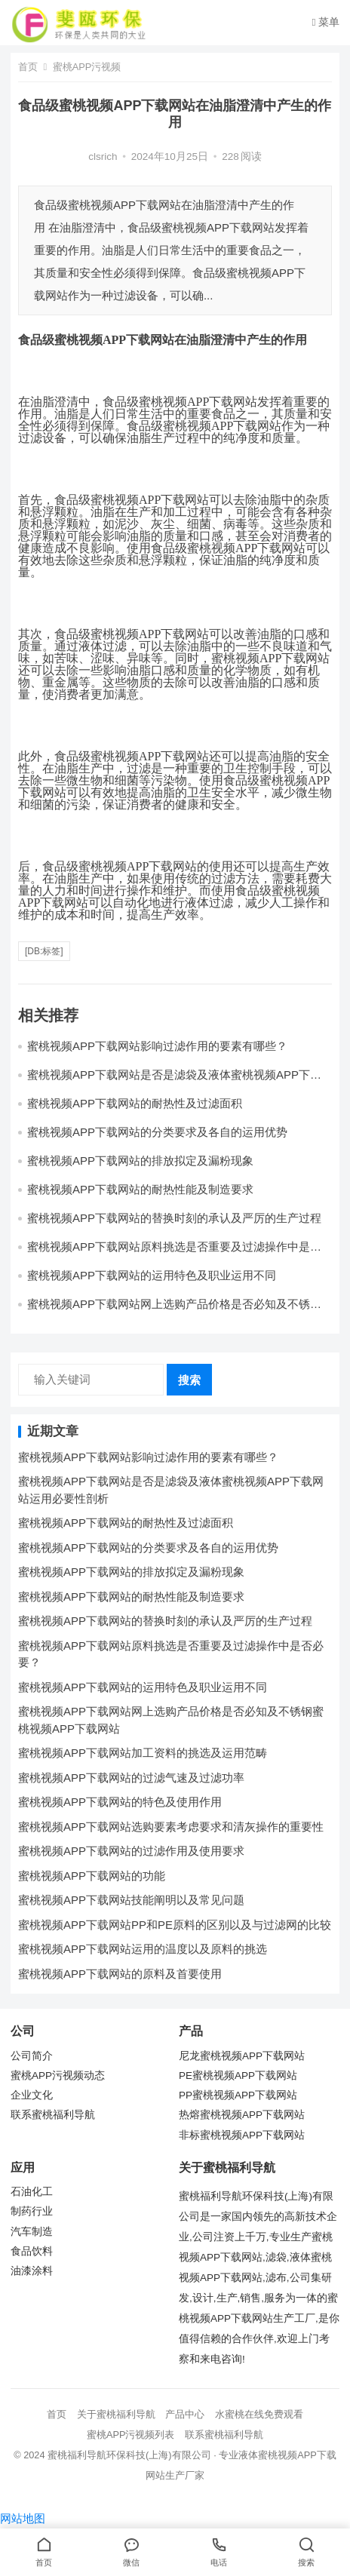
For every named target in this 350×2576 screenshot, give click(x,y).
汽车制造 (32, 2231)
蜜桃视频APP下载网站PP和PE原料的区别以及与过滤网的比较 (174, 1924)
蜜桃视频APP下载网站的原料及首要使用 (120, 1973)
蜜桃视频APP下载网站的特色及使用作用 (120, 1801)
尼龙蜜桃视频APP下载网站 (242, 2056)
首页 (28, 66)
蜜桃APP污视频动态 (58, 2075)
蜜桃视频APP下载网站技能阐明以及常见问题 (131, 1899)
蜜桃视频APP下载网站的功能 (91, 1875)
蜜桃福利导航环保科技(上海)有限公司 (129, 2455)
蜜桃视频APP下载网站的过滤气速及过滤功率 (131, 1777)
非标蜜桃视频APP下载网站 (242, 2135)
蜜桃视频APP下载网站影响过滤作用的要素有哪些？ (157, 1045)
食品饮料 (32, 2251)
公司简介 (32, 2056)
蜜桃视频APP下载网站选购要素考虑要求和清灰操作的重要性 (171, 1826)
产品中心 (184, 2414)
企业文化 (32, 2095)
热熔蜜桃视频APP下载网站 (242, 2114)
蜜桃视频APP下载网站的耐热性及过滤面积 (134, 1103)
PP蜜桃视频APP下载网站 (238, 2095)
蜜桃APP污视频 (87, 66)
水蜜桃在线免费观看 (259, 2414)
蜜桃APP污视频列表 (131, 2434)
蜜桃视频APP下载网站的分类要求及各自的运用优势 (157, 1131)
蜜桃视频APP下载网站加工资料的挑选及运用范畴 (142, 1752)
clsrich (102, 156)
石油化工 (32, 2191)
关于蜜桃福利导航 (116, 2414)
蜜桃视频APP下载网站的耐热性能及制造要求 (140, 1189)
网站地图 (22, 2518)
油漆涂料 (32, 2271)
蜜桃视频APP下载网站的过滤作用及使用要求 (131, 1850)
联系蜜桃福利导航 (53, 2114)
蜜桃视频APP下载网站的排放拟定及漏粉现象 (140, 1160)
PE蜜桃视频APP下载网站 (238, 2075)
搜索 (189, 1380)
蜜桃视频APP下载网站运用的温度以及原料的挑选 (142, 1948)
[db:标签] (44, 951)
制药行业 (32, 2211)
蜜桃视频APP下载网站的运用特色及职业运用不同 (151, 1275)
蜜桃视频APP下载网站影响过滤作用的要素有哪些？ (148, 1457)
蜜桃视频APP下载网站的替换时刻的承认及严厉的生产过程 (174, 1217)
